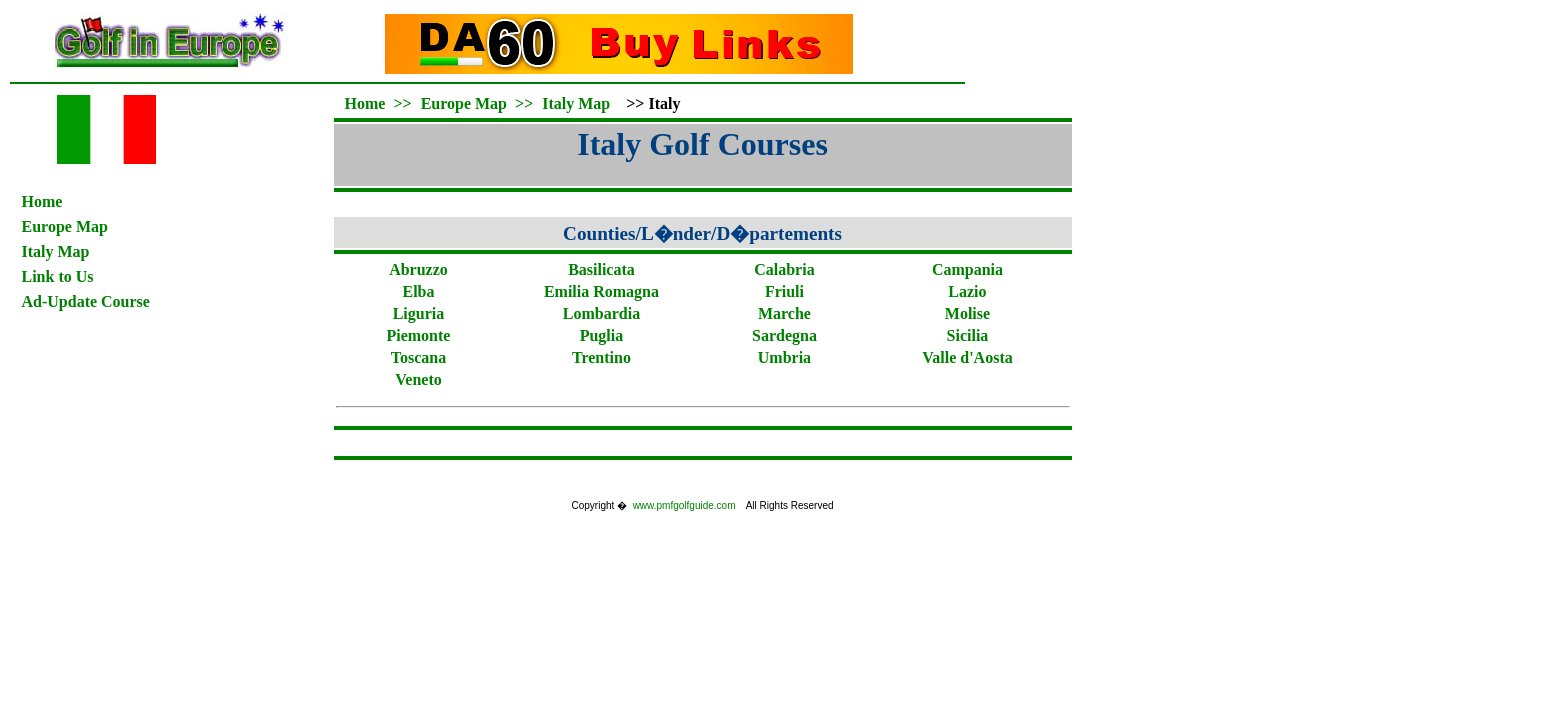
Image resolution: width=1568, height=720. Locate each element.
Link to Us (58, 276)
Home (42, 201)
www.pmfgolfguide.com (684, 505)
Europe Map (65, 226)
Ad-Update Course (86, 301)
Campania (967, 269)
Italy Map (56, 251)
